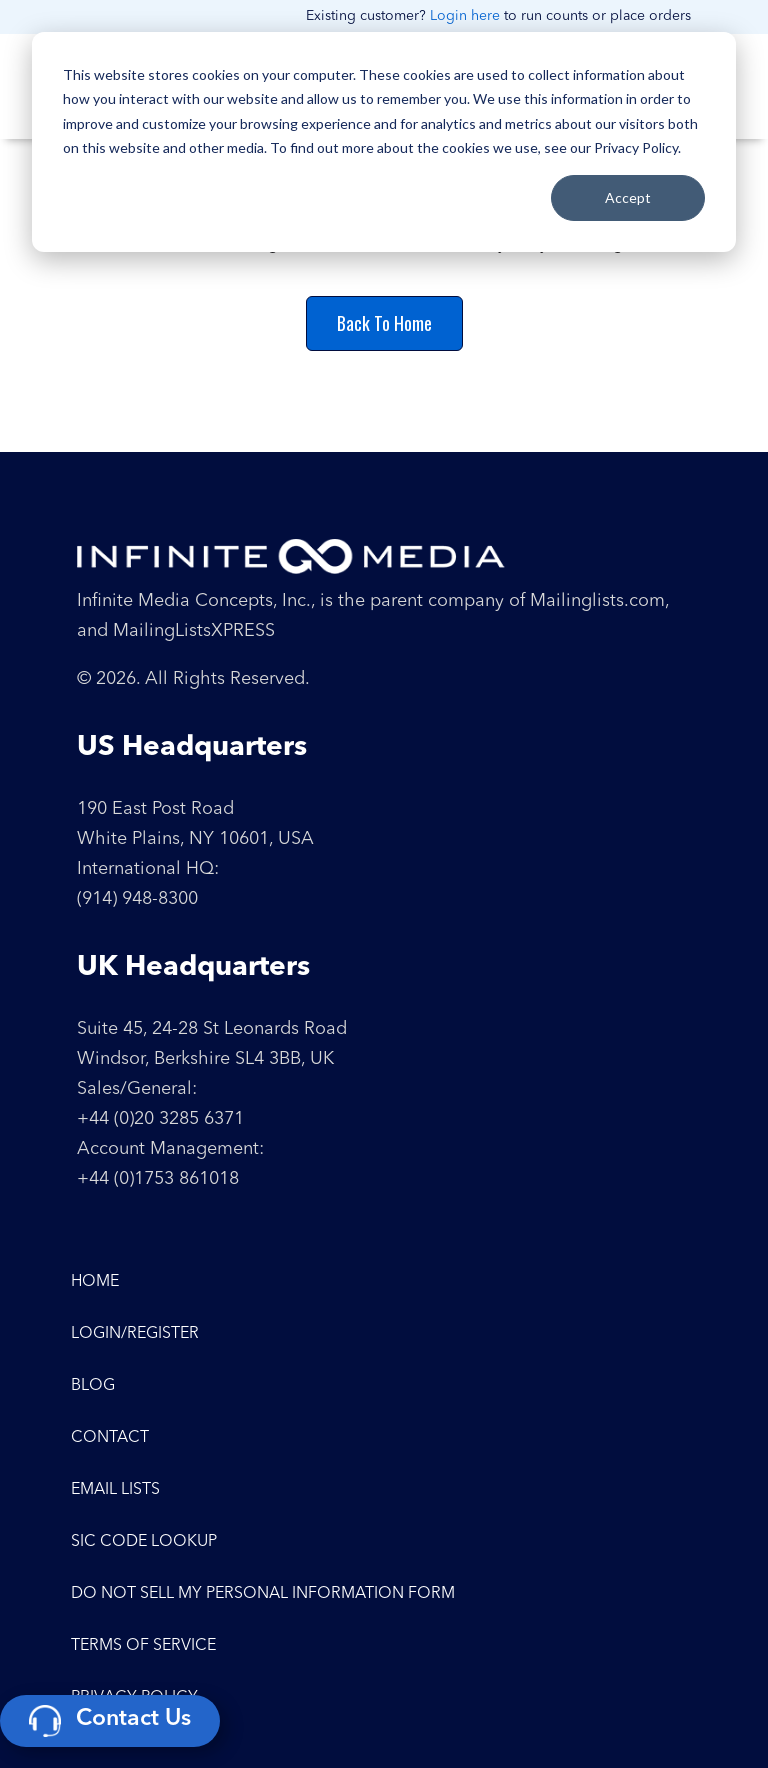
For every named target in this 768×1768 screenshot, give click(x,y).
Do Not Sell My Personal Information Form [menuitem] (263, 1594)
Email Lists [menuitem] (115, 1490)
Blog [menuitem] (93, 1386)
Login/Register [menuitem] (135, 1334)
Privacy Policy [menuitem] (134, 1698)
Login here (465, 16)
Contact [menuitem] (110, 1438)
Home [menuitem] (95, 1282)
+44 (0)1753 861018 (158, 1179)
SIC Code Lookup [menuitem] (144, 1542)
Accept (628, 197)
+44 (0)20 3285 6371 (160, 1119)
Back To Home (384, 323)
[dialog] (384, 142)
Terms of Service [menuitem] (143, 1646)
